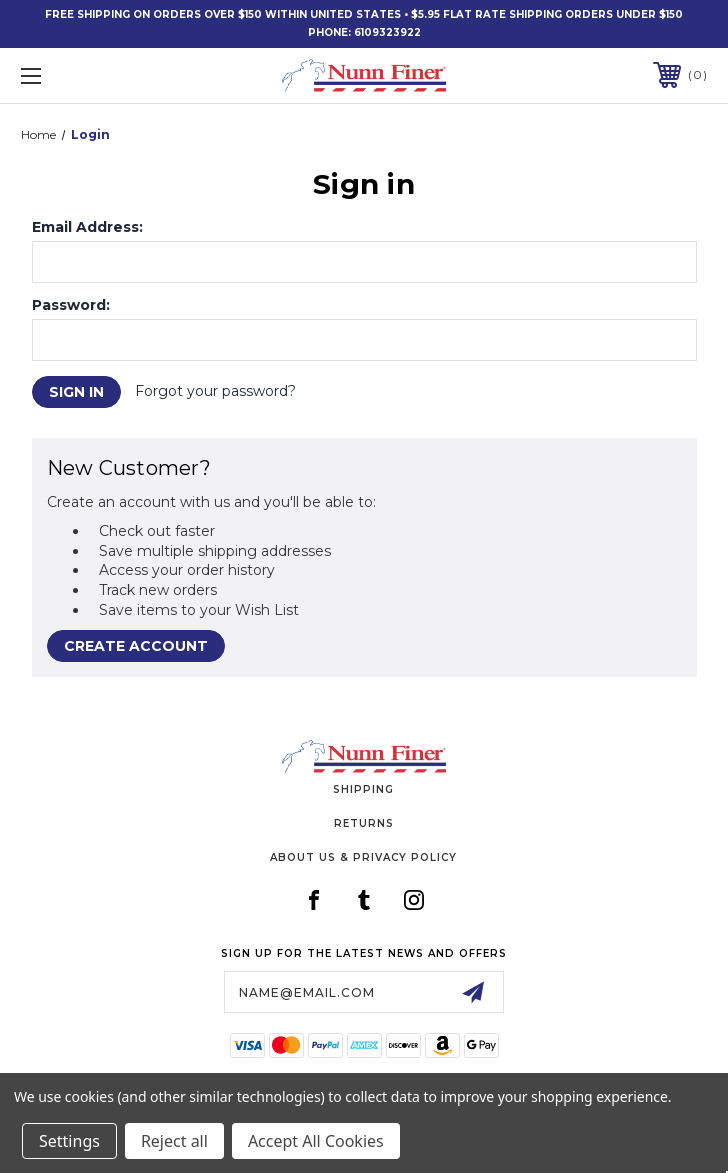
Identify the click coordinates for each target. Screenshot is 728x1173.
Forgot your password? (215, 391)
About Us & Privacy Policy (363, 857)
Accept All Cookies (316, 1141)
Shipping (363, 789)
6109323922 (387, 32)
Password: (71, 305)
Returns (364, 823)
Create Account (136, 646)
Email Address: (87, 227)
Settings (69, 1141)
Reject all (174, 1141)
